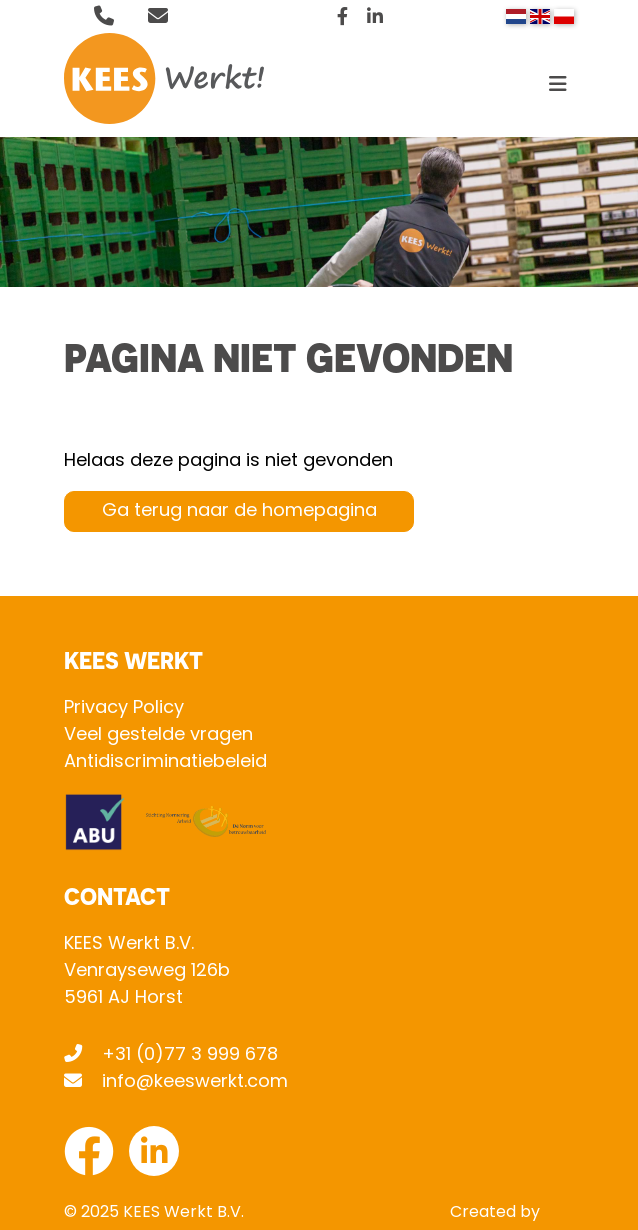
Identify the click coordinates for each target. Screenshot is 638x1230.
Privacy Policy (124, 708)
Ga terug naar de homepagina (239, 511)
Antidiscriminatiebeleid (165, 762)
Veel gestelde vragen (158, 735)
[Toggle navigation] (558, 89)
